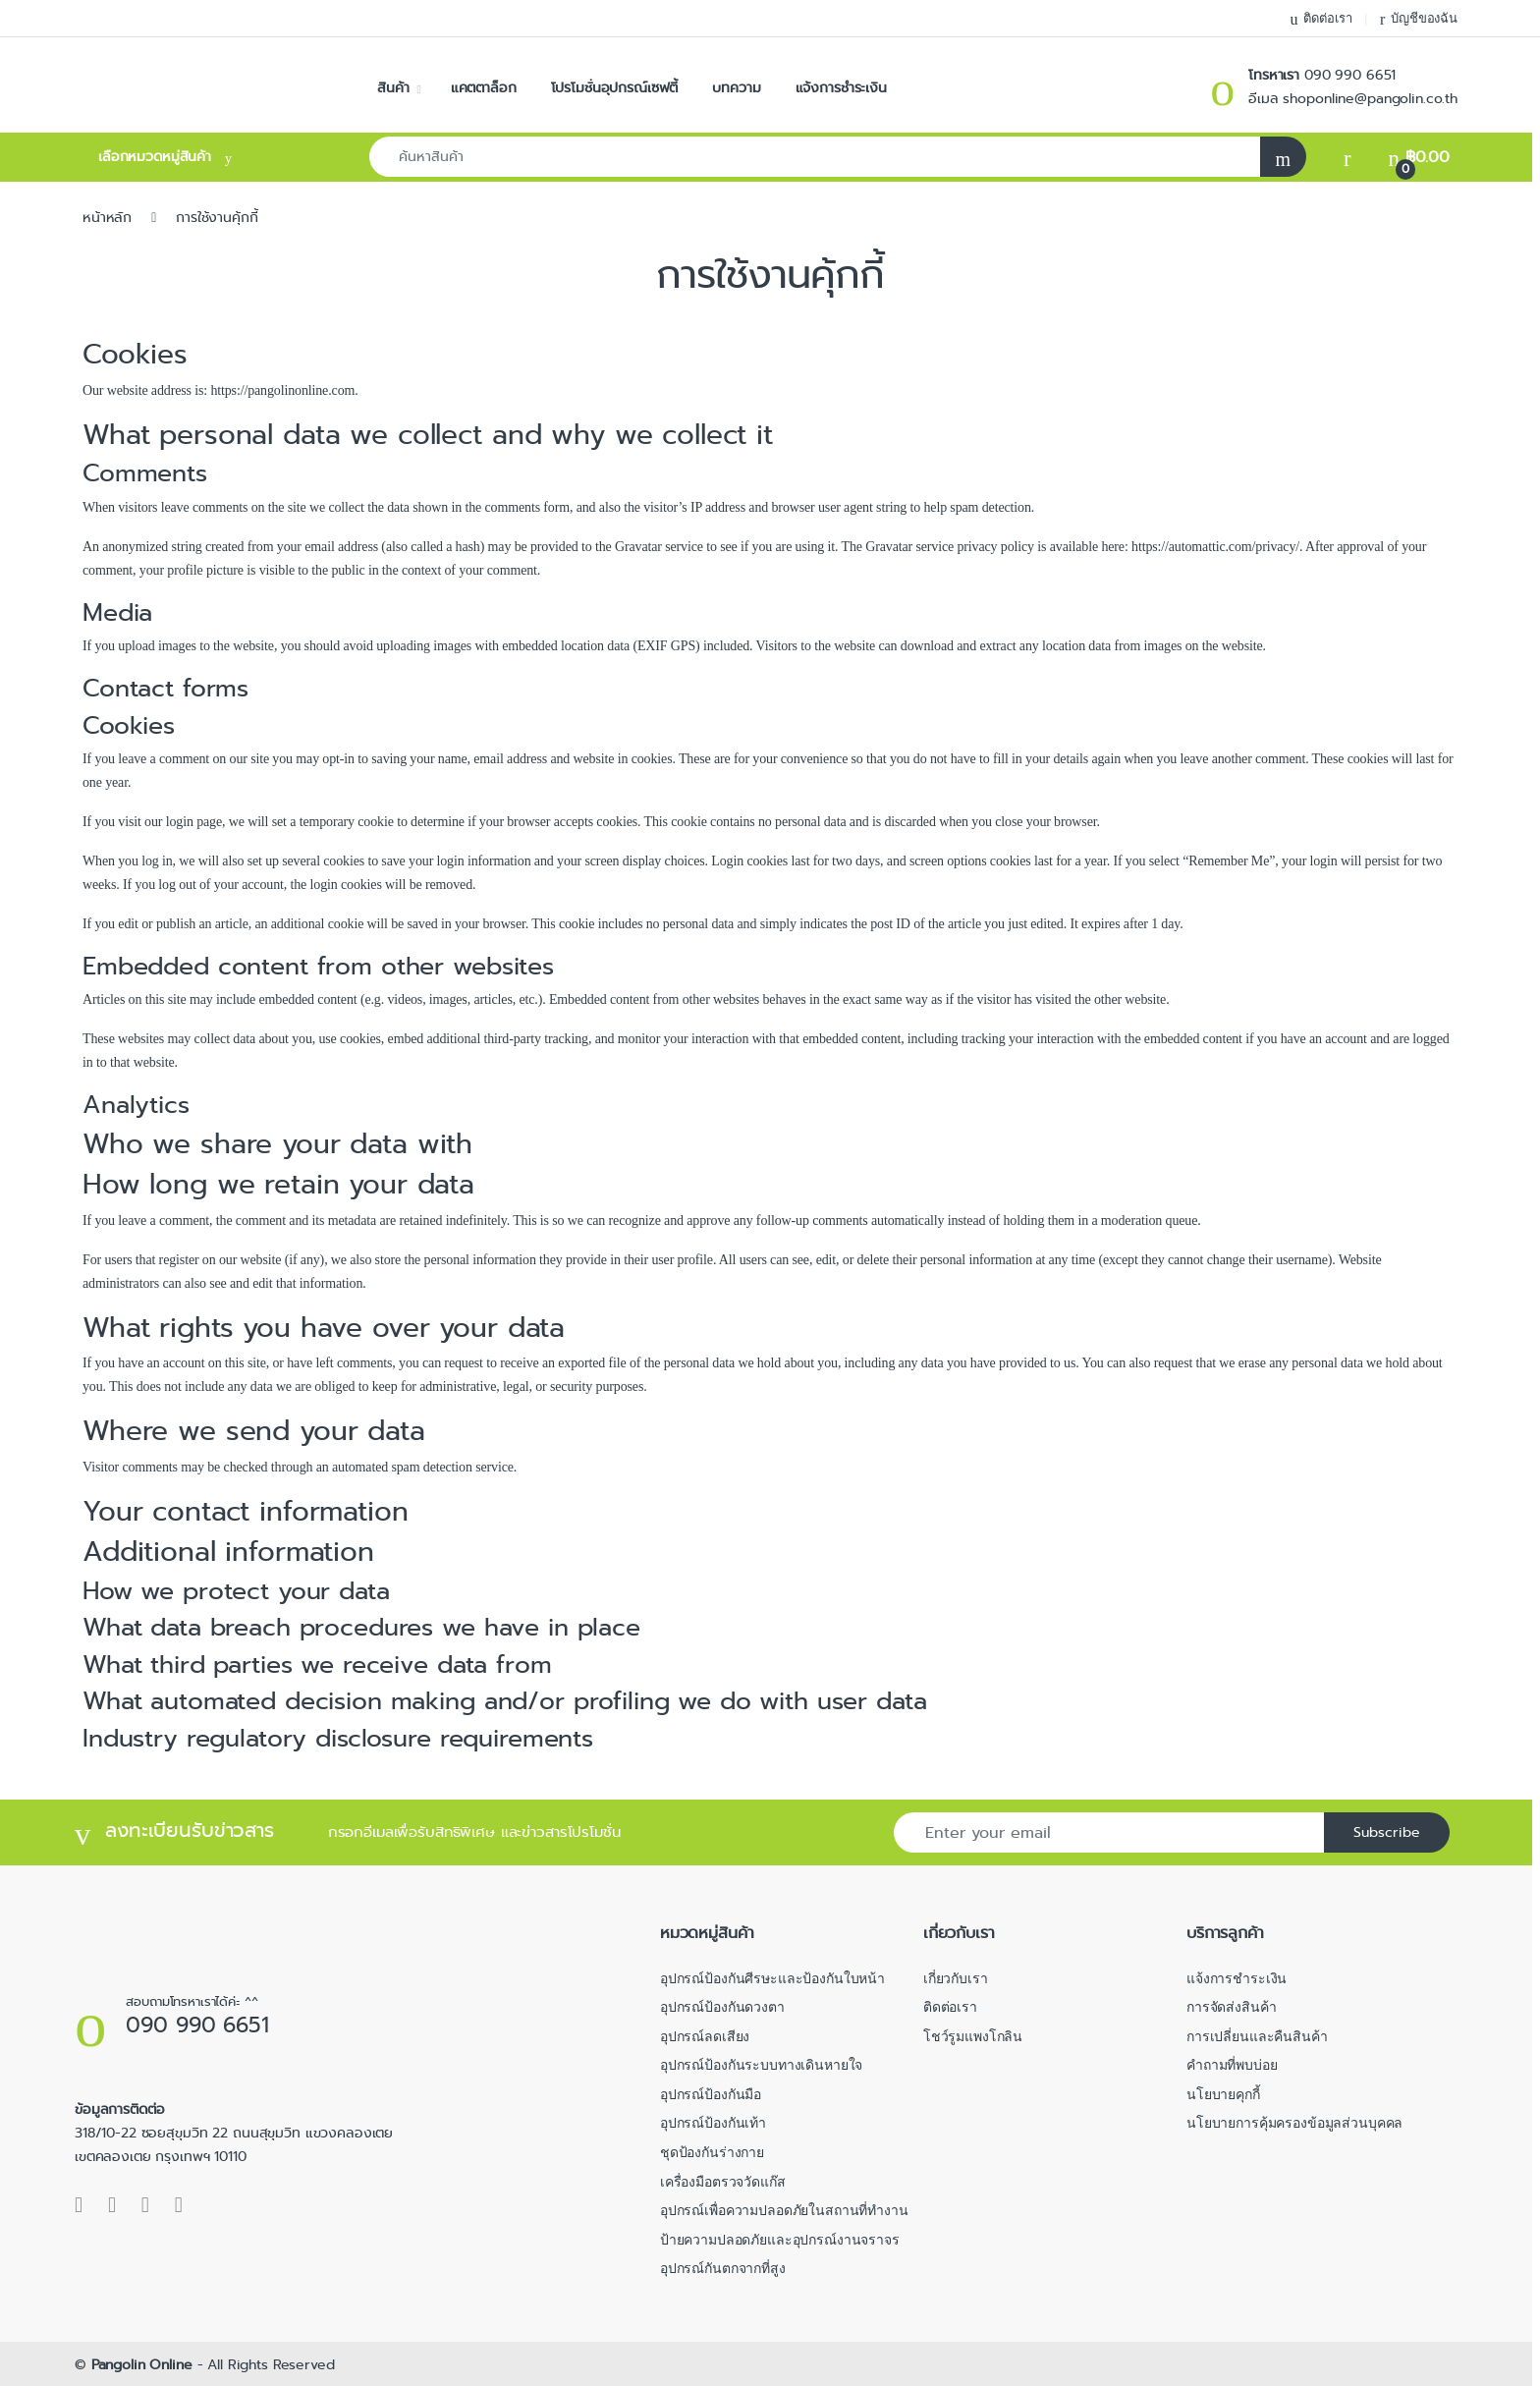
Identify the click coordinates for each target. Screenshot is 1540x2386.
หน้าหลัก (107, 217)
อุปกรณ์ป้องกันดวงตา (722, 2007)
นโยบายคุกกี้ (1223, 2094)
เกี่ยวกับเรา (955, 1978)
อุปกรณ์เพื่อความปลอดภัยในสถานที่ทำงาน (784, 2210)
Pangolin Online (141, 2364)
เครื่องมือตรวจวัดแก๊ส (723, 2182)
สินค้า (393, 87)
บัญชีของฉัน (1419, 19)
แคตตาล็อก (484, 87)
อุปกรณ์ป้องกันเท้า (713, 2123)
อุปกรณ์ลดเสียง (704, 2036)
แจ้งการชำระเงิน (841, 87)
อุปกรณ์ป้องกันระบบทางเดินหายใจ (761, 2065)
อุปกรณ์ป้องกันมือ (710, 2094)
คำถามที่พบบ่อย (1232, 2065)
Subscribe (1386, 1832)
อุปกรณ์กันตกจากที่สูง (723, 2268)
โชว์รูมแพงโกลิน (972, 2036)
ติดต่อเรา (1321, 19)
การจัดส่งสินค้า (1231, 2007)
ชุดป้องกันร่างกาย (712, 2152)
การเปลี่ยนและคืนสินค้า (1257, 2036)
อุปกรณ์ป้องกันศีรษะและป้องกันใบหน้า (772, 1978)
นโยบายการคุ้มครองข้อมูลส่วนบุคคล (1294, 2123)
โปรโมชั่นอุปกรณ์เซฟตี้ (615, 87)
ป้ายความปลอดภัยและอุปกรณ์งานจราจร (780, 2240)
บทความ (736, 87)
